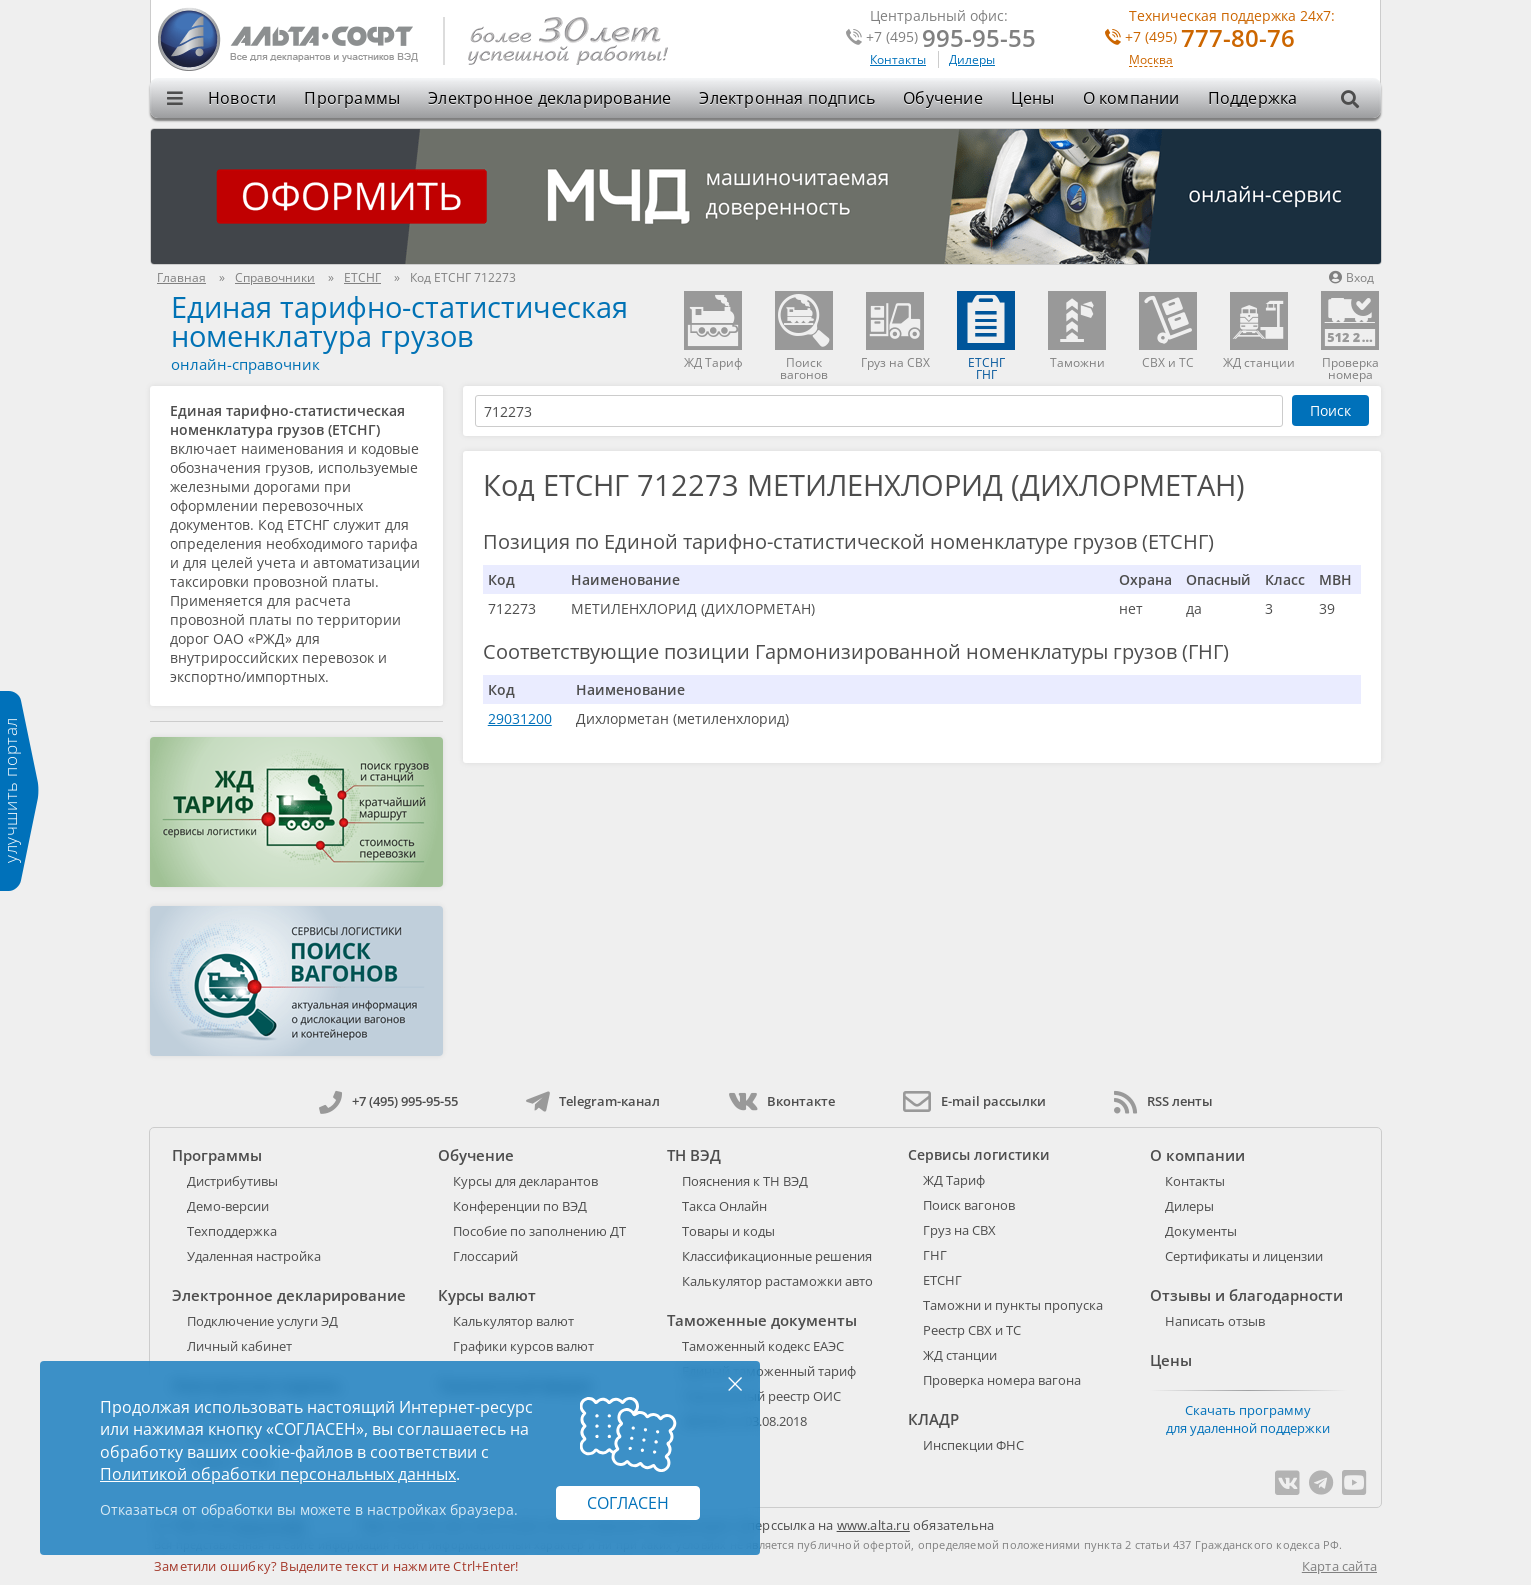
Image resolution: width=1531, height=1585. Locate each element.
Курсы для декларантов (525, 1181)
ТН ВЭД (694, 1155)
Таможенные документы (762, 1320)
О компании (1131, 98)
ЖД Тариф (954, 1180)
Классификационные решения (777, 1256)
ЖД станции (960, 1355)
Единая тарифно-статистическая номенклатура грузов (399, 321)
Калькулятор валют (513, 1321)
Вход (1351, 277)
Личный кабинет (239, 1346)
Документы (1201, 1231)
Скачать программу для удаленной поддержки (1248, 1419)
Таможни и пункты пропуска (1013, 1305)
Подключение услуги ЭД (262, 1321)
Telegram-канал (593, 1101)
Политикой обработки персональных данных (278, 1474)
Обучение (943, 98)
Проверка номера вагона (1002, 1380)
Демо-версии (228, 1206)
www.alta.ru (873, 1525)
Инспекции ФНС (973, 1445)
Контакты (898, 59)
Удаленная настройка (254, 1256)
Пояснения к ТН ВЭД (745, 1181)
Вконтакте (781, 1101)
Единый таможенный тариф (769, 1371)
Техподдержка (232, 1231)
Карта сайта (1339, 1566)
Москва (1151, 60)
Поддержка (1253, 98)
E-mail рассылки (974, 1101)
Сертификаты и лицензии (1244, 1256)
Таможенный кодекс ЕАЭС (763, 1346)
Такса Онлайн (724, 1206)
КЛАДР (933, 1419)
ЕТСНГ (942, 1280)
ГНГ (935, 1255)
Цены (1033, 98)
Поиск (1330, 410)
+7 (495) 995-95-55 (388, 1101)
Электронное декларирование (549, 98)
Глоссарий (485, 1256)
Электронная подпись (787, 98)
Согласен (628, 1503)
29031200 (520, 718)
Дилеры (972, 59)
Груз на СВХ (959, 1230)
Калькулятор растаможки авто (777, 1281)
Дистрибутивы (232, 1181)
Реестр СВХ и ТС (972, 1330)
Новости (242, 98)
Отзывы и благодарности (1246, 1295)
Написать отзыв (1215, 1321)
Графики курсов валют (523, 1346)
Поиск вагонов (969, 1205)
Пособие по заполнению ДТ (539, 1231)
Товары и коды (728, 1231)
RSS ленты (1163, 1101)
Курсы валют (487, 1295)
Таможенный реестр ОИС (761, 1396)
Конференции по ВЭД (520, 1206)
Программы (352, 98)
